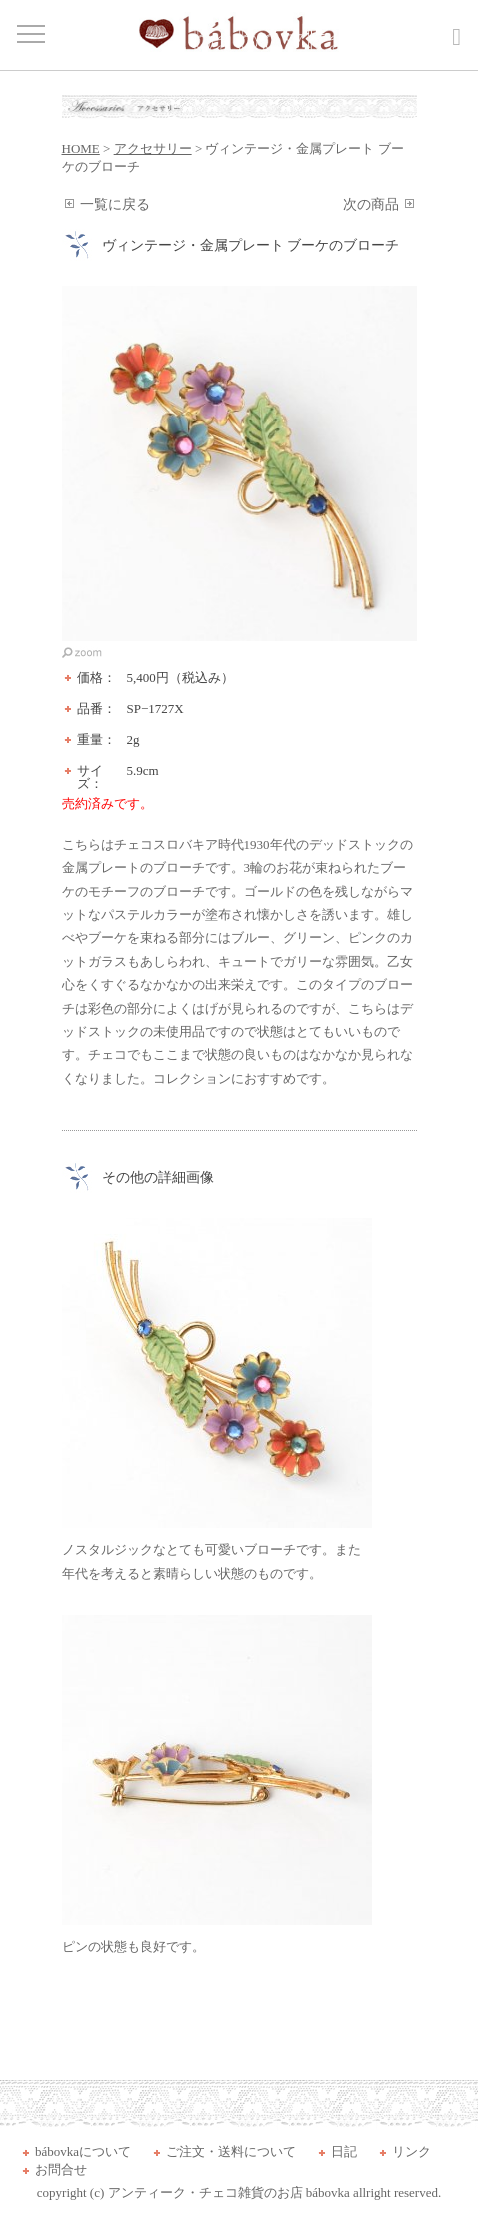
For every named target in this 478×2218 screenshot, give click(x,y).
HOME (81, 148)
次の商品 (371, 204)
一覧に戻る (115, 204)
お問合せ (61, 2169)
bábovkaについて (83, 2151)
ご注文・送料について (231, 2151)
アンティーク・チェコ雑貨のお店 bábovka (229, 2192)
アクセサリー (153, 148)
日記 (344, 2151)
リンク (411, 2151)
